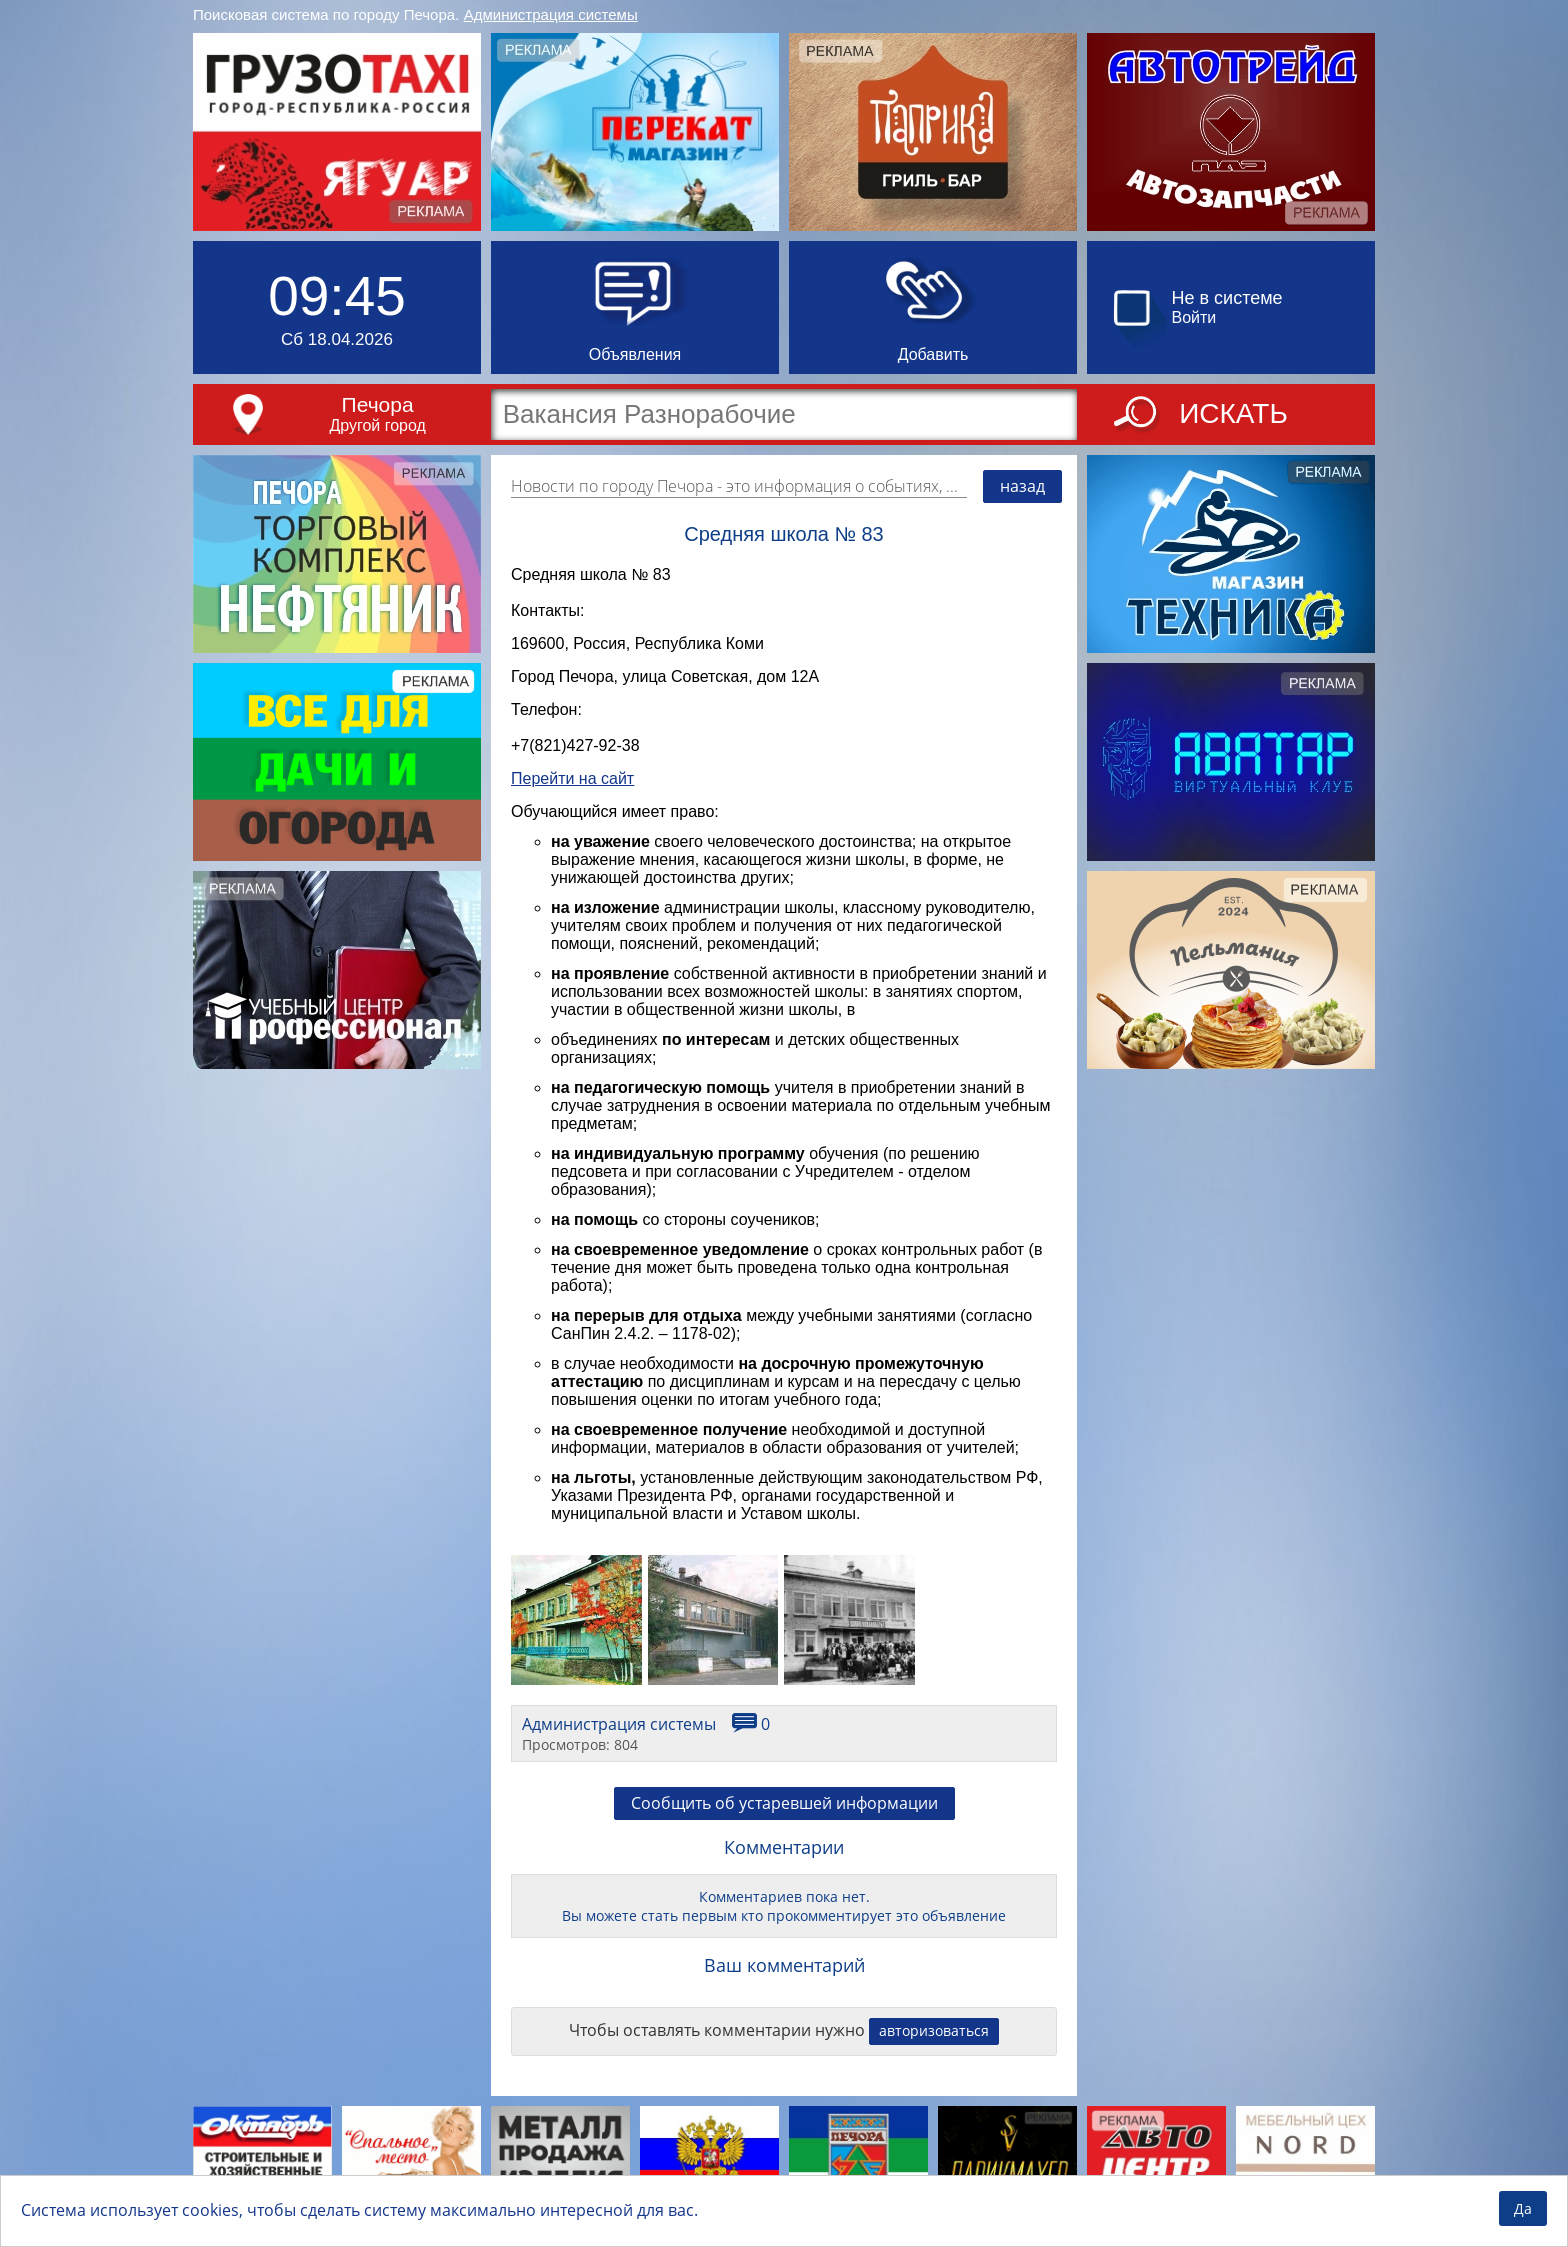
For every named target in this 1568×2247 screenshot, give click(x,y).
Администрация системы (551, 14)
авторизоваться (934, 2045)
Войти (1194, 317)
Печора (378, 404)
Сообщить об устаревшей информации (784, 1818)
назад (1022, 486)
